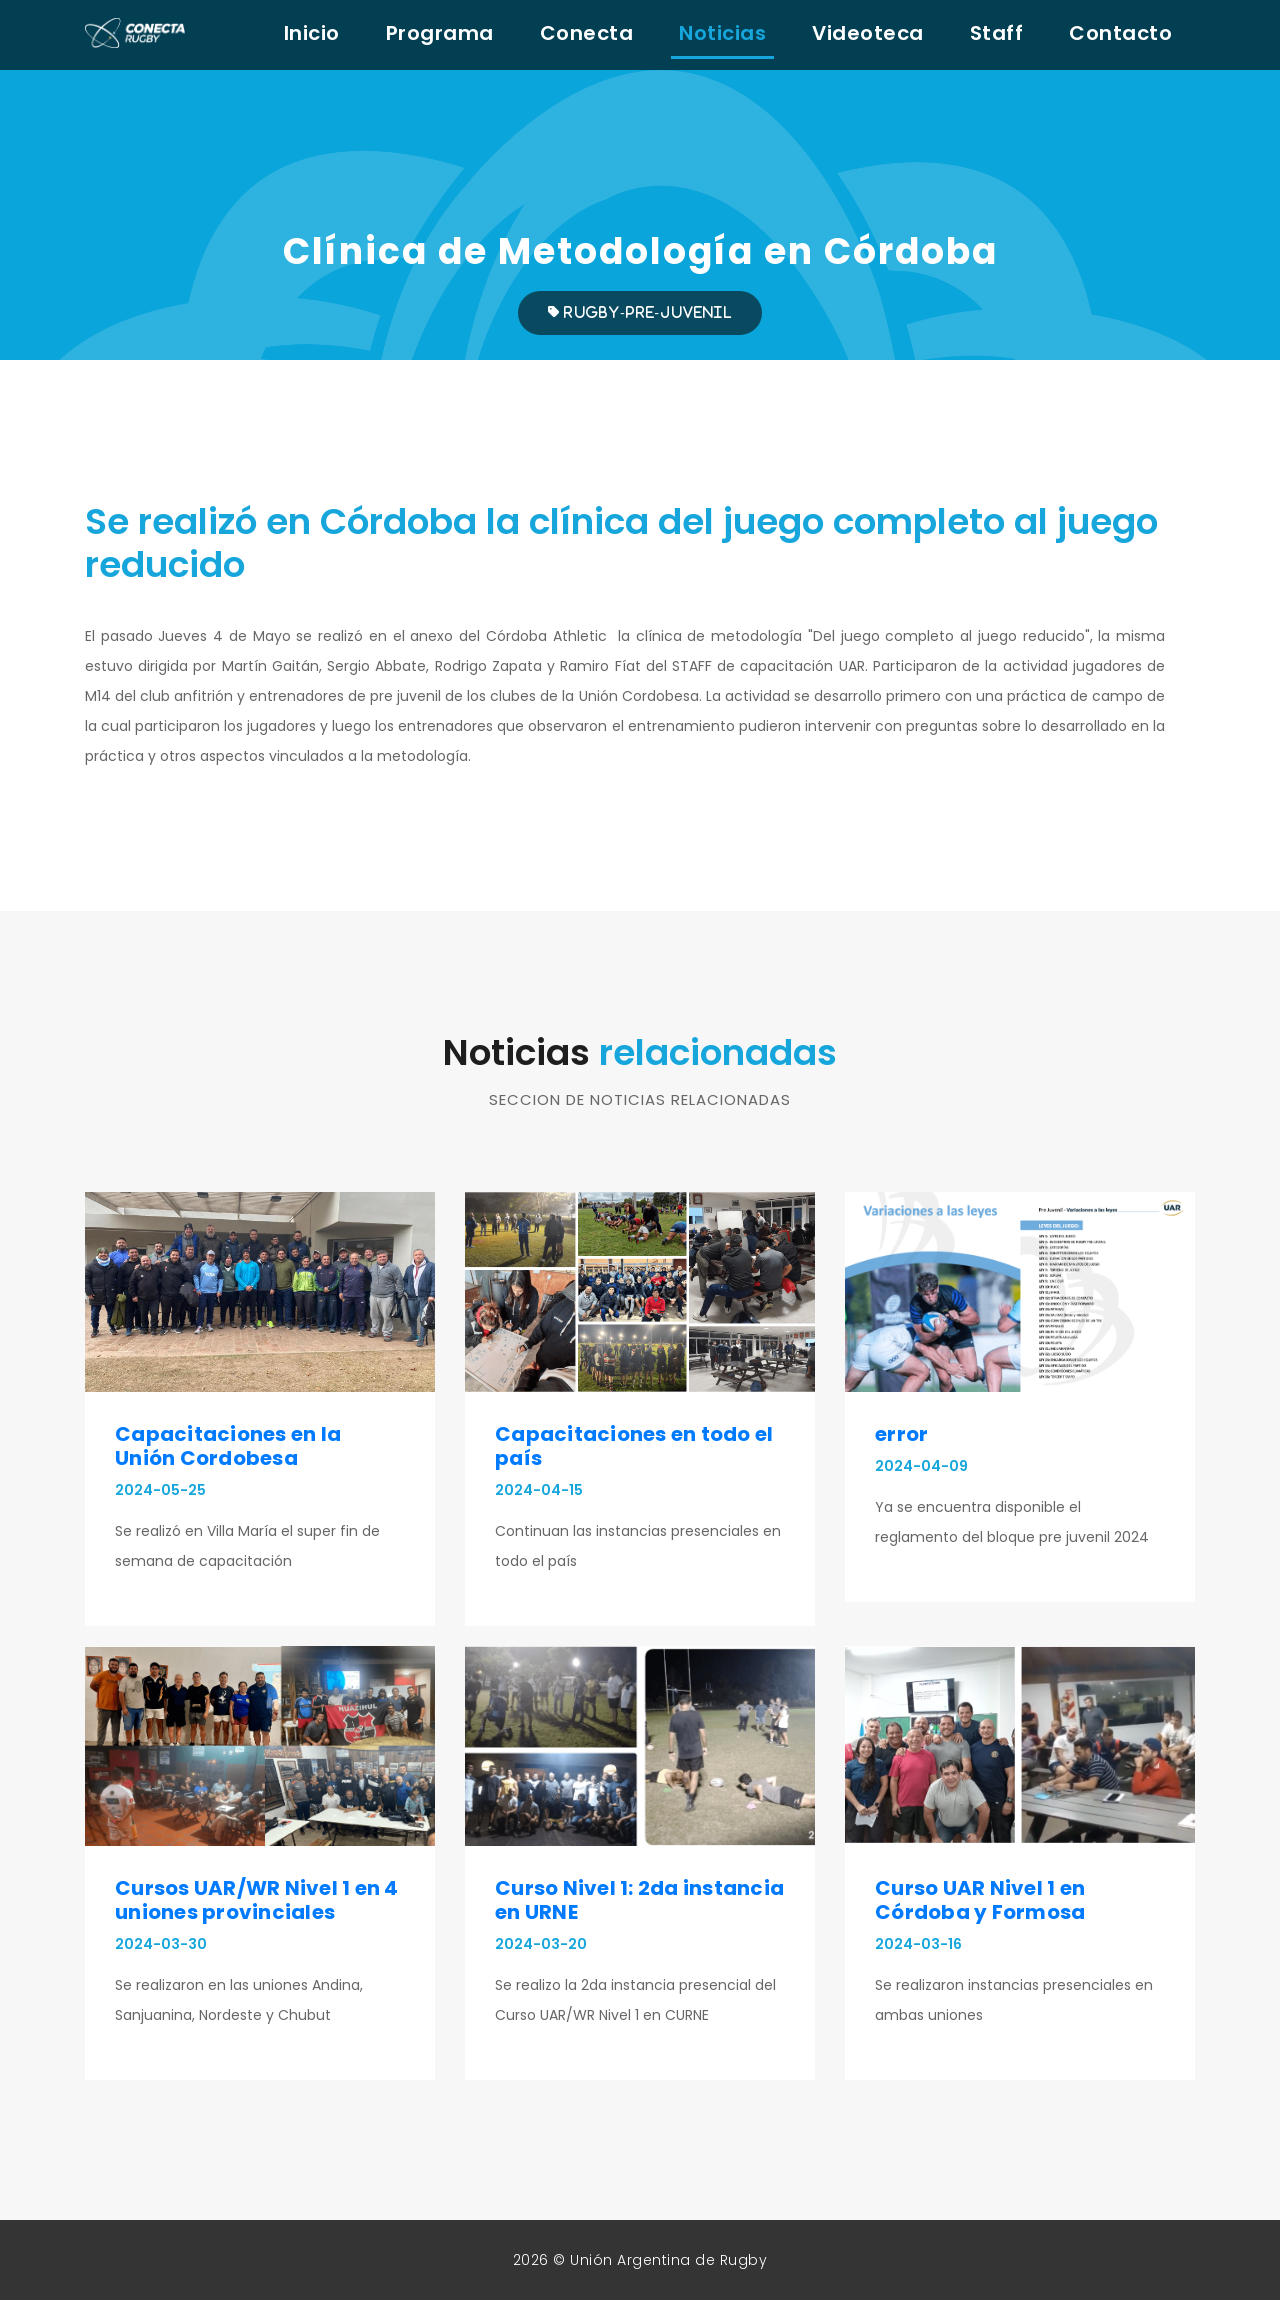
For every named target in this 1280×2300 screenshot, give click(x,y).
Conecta (587, 33)
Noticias (722, 33)
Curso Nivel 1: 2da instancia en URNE (639, 1900)
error (901, 1434)
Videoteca (868, 33)
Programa (440, 33)
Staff (997, 33)
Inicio (312, 33)
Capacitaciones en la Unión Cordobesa (228, 1446)
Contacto (1120, 33)
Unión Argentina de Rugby (668, 2260)
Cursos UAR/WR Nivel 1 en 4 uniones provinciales (257, 1900)
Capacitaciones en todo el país (634, 1446)
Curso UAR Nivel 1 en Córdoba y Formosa (980, 1900)
